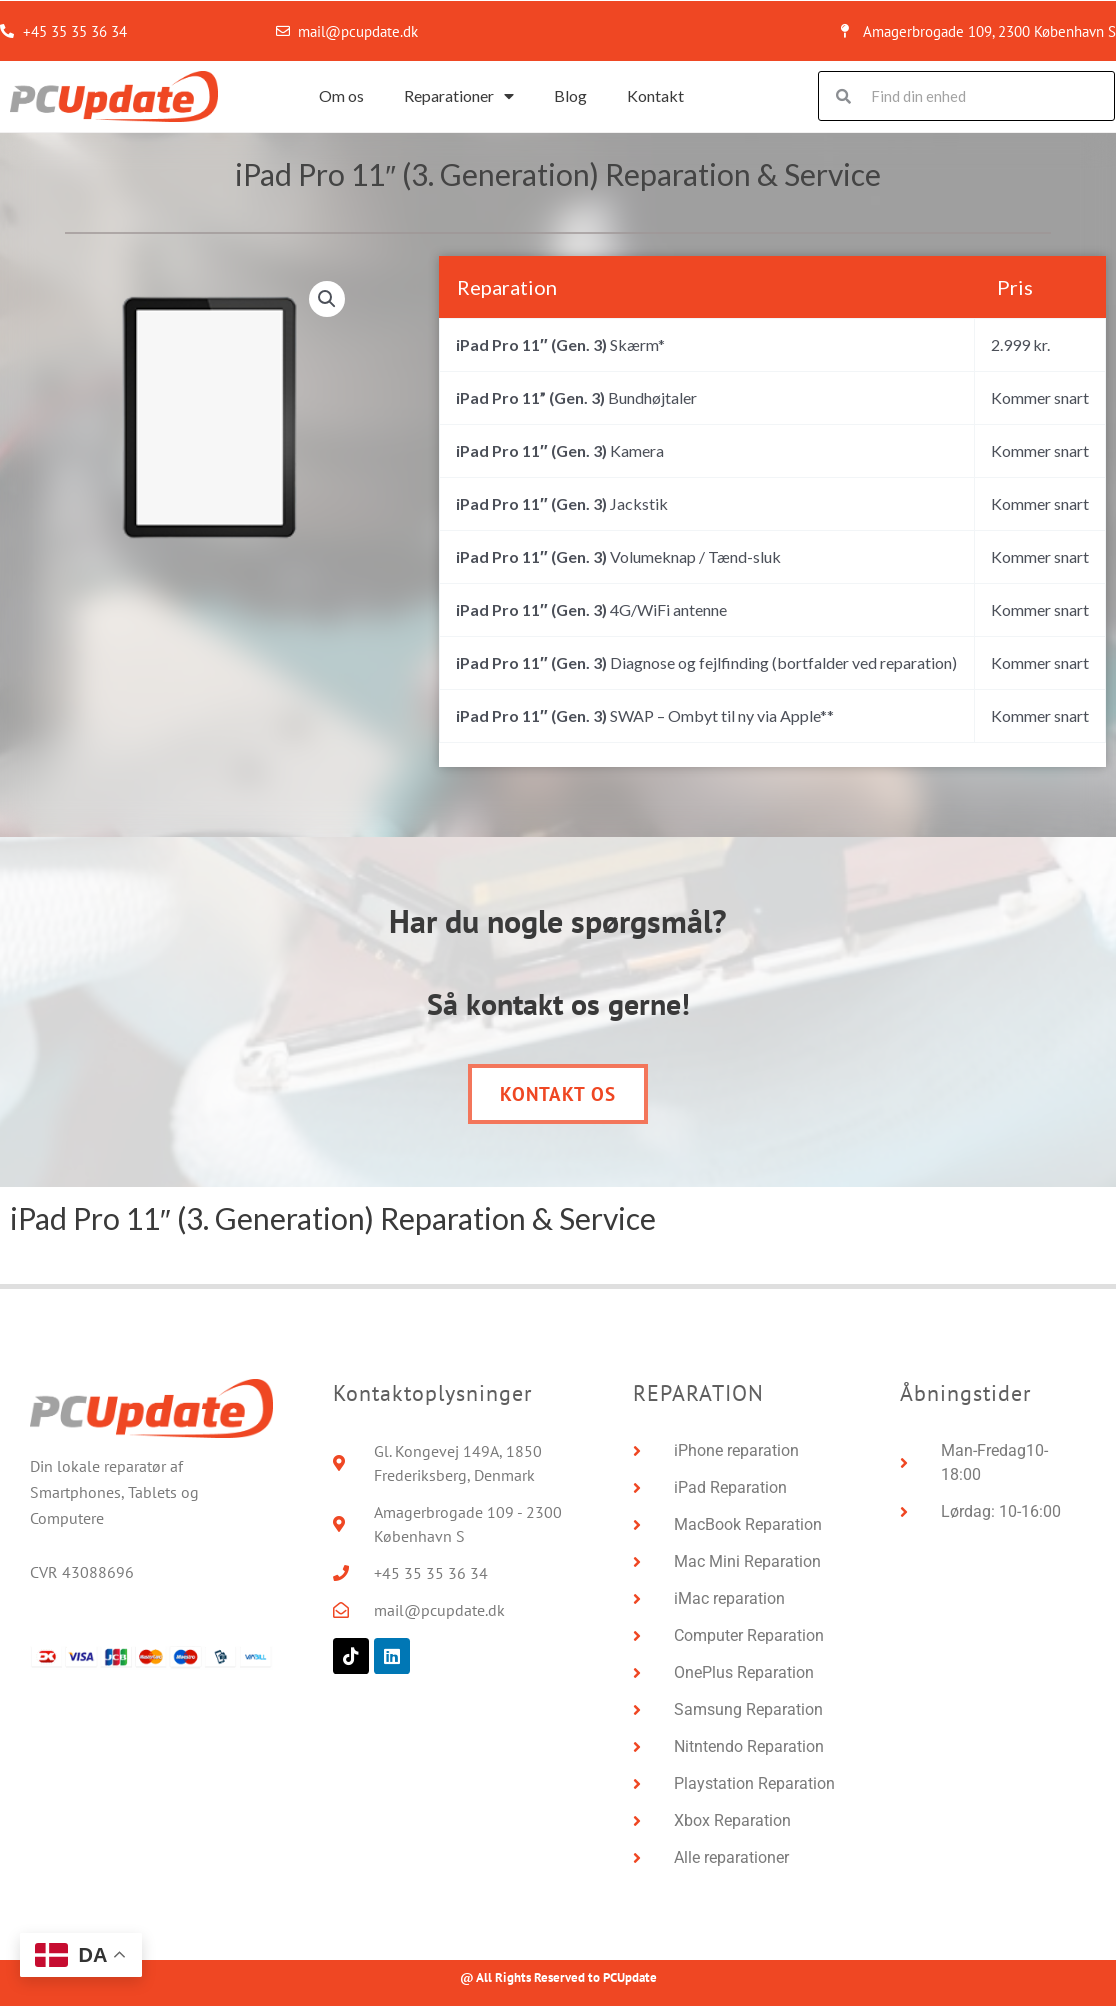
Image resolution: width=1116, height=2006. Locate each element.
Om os (341, 95)
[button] (327, 300)
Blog (570, 95)
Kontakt (655, 95)
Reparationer (459, 96)
